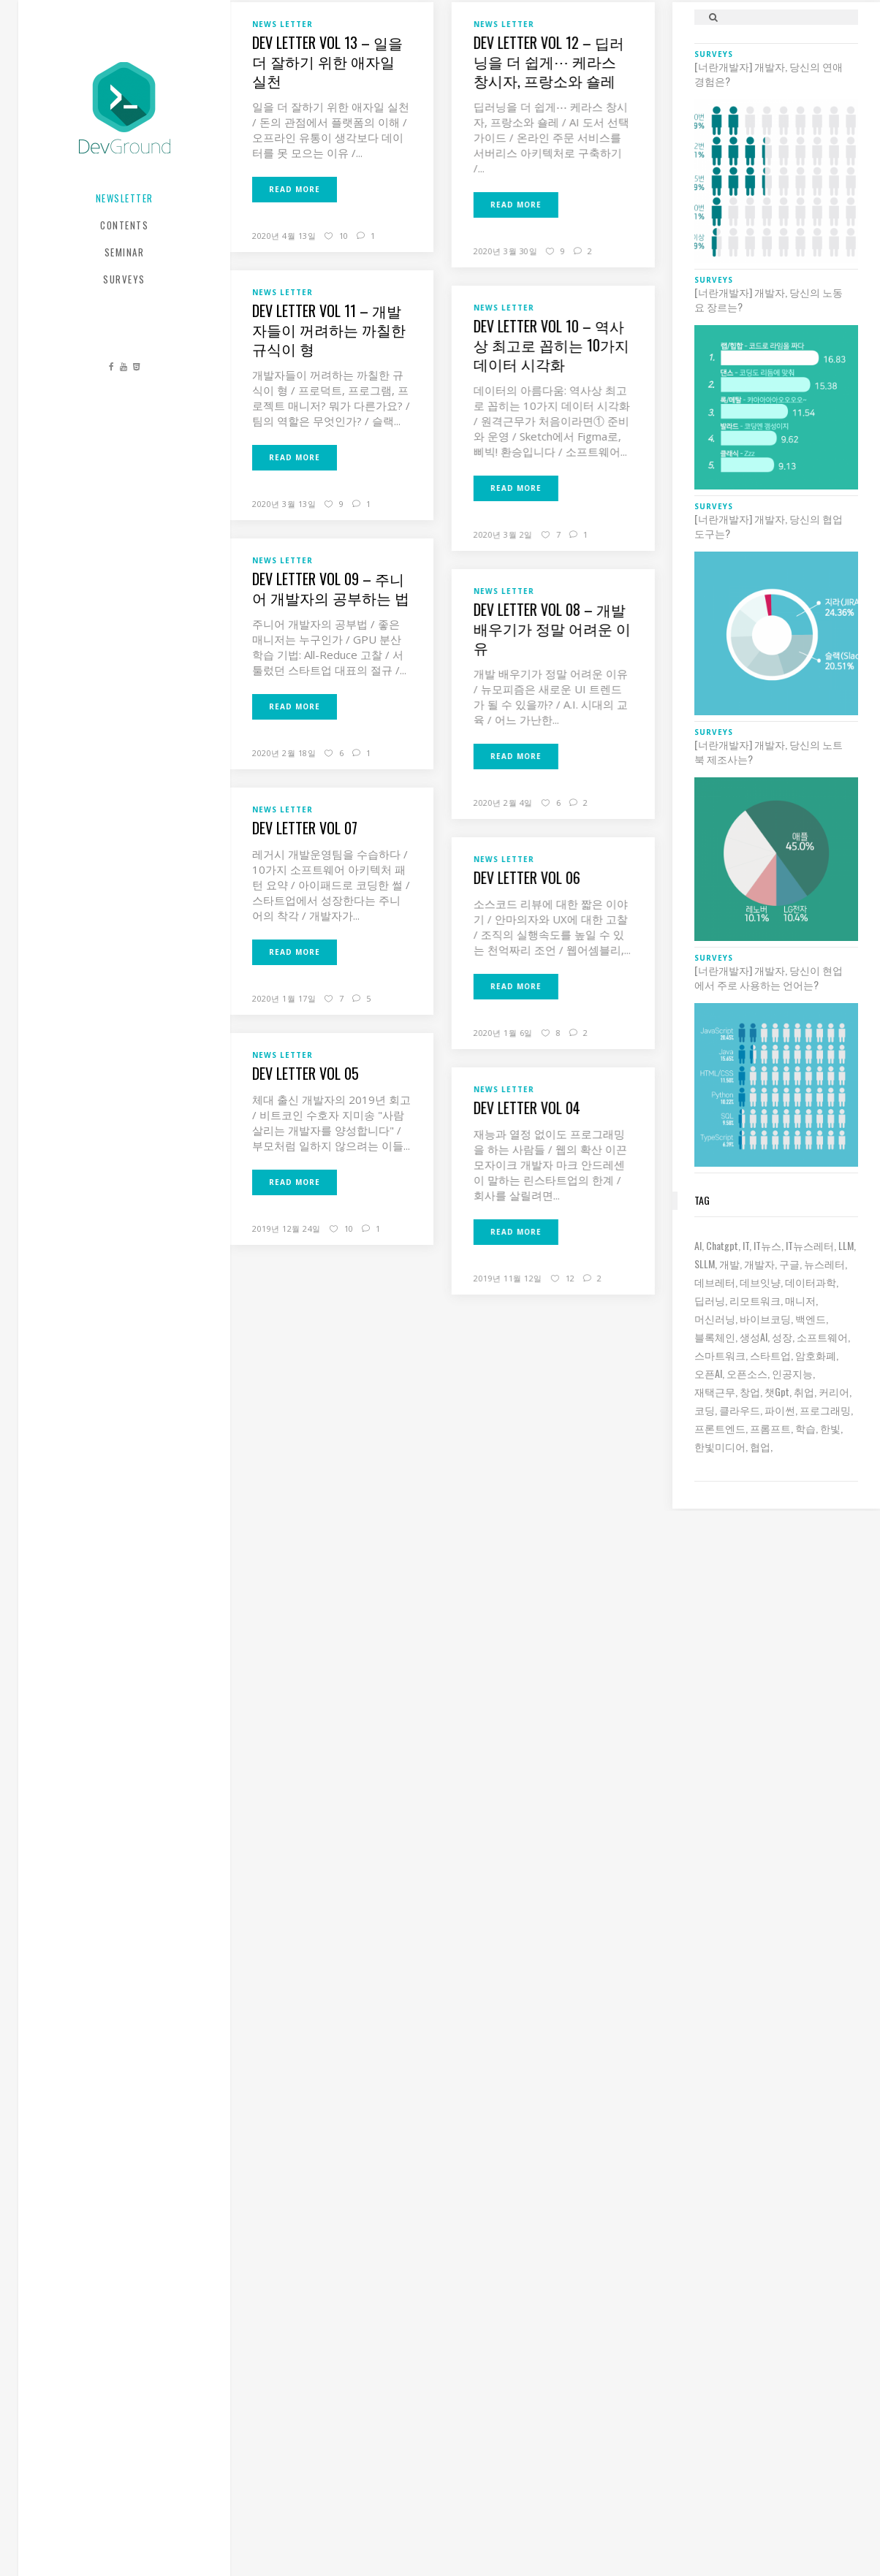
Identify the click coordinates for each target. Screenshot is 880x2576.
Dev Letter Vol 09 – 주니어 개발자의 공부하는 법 (330, 588)
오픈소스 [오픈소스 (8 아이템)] (747, 1373)
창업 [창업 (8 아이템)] (750, 1391)
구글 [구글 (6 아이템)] (789, 1263)
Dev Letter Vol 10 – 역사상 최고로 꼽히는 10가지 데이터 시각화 (551, 345)
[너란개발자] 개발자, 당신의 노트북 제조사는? (768, 751)
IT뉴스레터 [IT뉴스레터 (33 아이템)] (810, 1245)
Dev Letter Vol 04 (526, 1108)
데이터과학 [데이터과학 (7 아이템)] (810, 1281)
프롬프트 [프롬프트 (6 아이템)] (770, 1428)
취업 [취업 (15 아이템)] (804, 1391)
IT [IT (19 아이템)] (746, 1245)
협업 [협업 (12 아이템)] (760, 1446)
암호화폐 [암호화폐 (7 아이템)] (815, 1355)
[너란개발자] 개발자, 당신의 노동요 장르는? (768, 299)
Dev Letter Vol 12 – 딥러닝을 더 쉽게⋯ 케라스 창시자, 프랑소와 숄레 (548, 61)
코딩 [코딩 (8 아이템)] (704, 1409)
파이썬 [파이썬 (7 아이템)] (780, 1409)
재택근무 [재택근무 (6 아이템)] (714, 1391)
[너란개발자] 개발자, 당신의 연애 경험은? (768, 73)
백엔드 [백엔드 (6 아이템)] (810, 1318)
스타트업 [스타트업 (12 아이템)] (770, 1355)
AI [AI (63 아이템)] (698, 1245)
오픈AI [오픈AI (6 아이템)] (708, 1373)
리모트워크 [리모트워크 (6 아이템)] (755, 1300)
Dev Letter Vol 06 (526, 877)
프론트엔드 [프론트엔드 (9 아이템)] (720, 1428)
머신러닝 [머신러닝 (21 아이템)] (714, 1318)
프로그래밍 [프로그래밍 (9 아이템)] (825, 1409)
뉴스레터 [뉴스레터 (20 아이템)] (824, 1263)
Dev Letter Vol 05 (305, 1073)
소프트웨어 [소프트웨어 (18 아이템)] (822, 1336)
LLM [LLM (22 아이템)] (846, 1245)
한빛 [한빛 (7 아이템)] (830, 1428)
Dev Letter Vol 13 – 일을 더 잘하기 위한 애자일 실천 (327, 61)
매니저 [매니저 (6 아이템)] (800, 1300)
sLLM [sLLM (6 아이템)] (704, 1263)
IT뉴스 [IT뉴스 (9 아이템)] (767, 1245)
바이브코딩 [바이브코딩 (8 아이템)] (765, 1318)
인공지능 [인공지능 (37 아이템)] (792, 1373)
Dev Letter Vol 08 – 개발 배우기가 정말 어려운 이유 (551, 628)
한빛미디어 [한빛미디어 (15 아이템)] (720, 1446)
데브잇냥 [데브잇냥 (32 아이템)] (760, 1281)
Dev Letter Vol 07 (304, 828)
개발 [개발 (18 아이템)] (729, 1263)
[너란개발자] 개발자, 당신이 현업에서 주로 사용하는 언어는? (768, 977)
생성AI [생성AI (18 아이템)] (753, 1336)
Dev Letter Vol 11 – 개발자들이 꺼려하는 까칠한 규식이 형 (329, 329)
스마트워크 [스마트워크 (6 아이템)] (720, 1355)
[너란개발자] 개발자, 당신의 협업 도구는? (768, 526)
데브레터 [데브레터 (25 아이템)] (714, 1281)
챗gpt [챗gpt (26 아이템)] (777, 1391)
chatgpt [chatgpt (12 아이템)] (722, 1245)
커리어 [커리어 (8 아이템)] (834, 1391)
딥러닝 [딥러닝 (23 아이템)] (709, 1300)
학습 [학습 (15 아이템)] (805, 1428)
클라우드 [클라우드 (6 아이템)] (739, 1409)
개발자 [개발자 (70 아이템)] (759, 1263)
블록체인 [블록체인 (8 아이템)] (714, 1336)
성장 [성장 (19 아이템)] (782, 1336)
